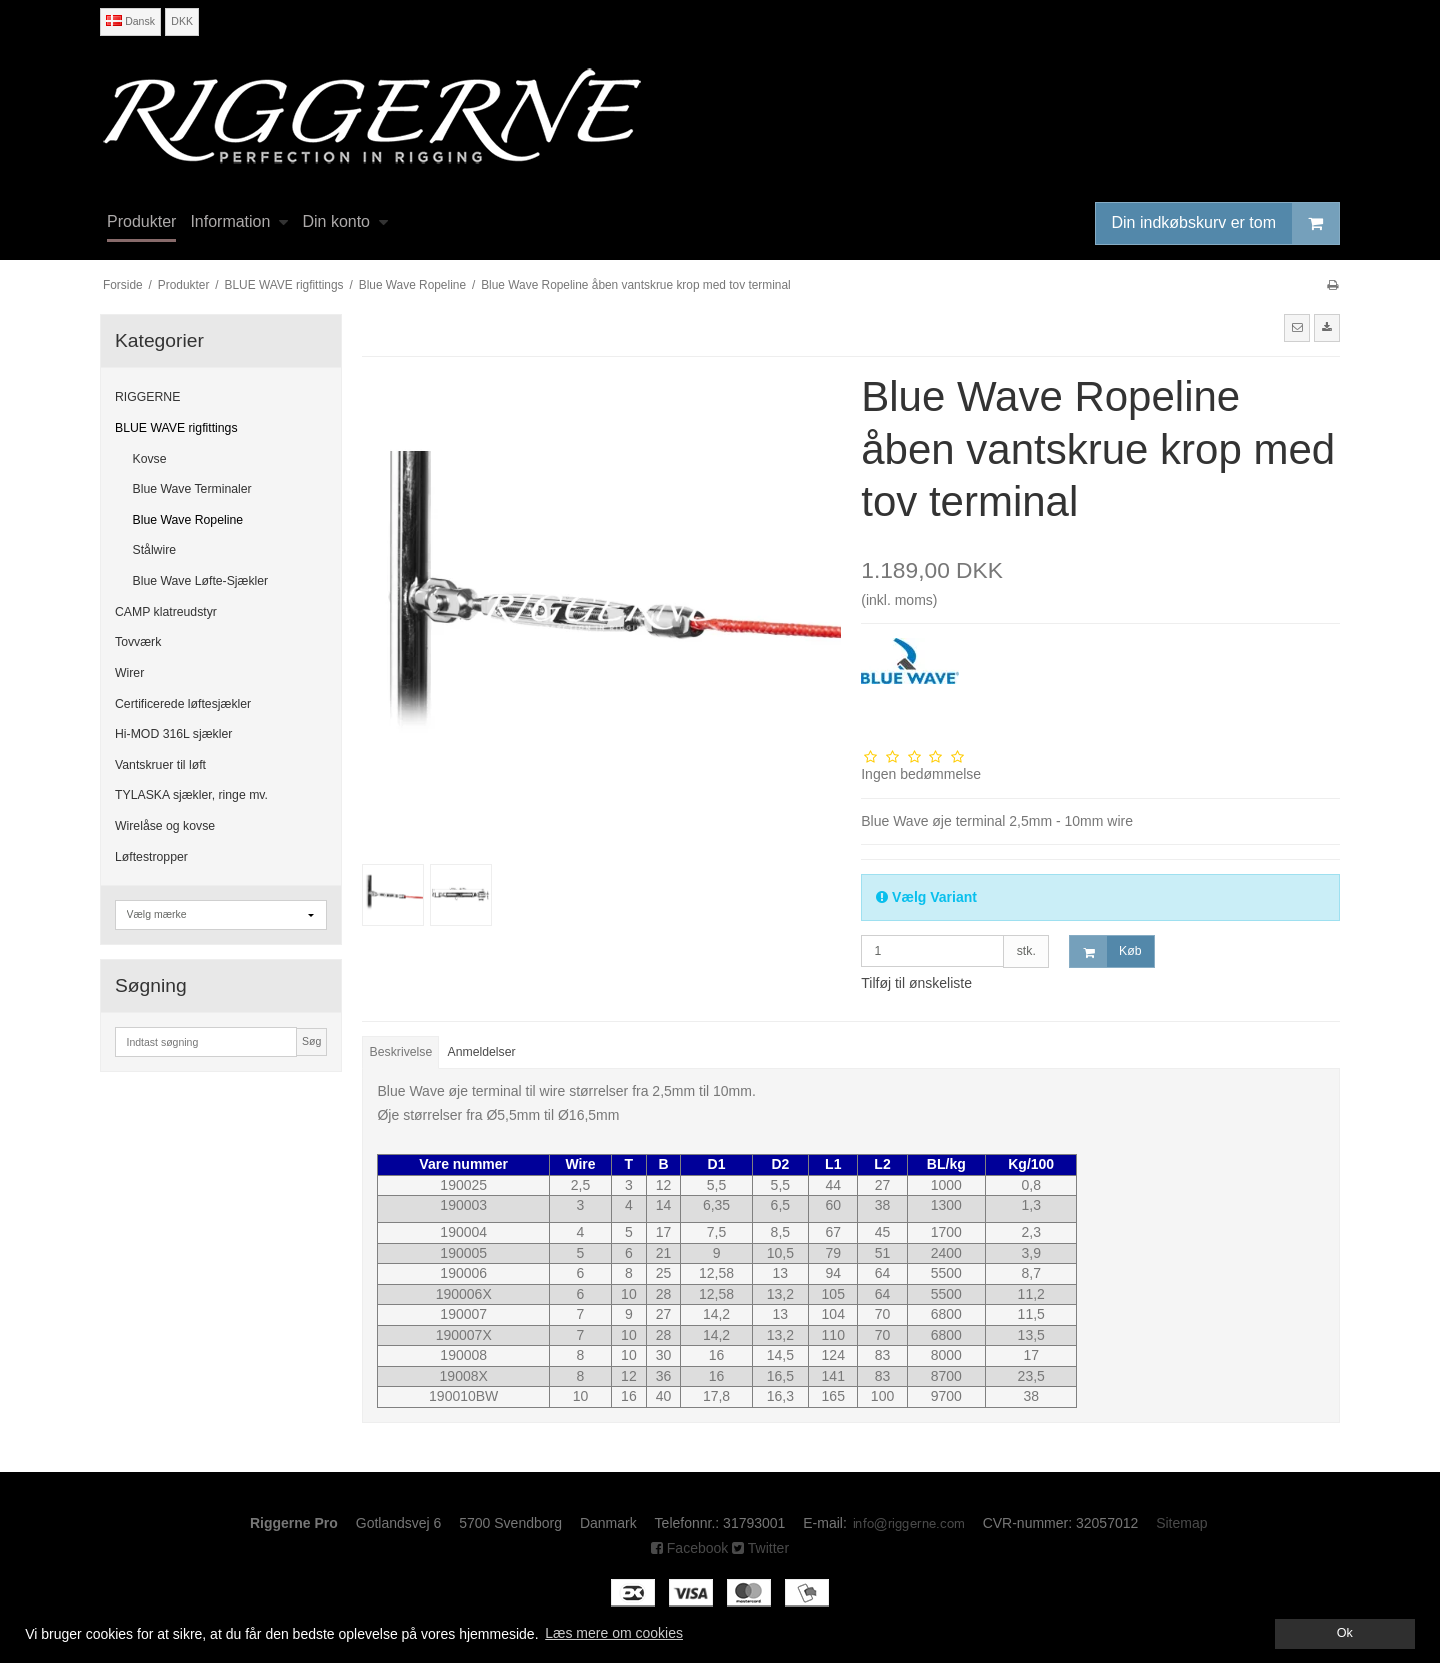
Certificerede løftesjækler (183, 704)
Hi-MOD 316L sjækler (173, 734)
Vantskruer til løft (160, 765)
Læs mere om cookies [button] (614, 1633)
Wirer (129, 673)
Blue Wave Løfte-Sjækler (201, 581)
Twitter (760, 1548)
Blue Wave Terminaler (192, 489)
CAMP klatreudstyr (166, 612)
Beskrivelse (401, 1052)
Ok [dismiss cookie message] (1345, 1633)
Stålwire (155, 550)
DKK (182, 21)
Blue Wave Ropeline (188, 520)
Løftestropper (151, 857)
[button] (1297, 328)
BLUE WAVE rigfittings (176, 428)
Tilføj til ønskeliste (916, 983)
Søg (311, 1041)
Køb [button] (1105, 951)
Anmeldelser (482, 1052)
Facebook (689, 1548)
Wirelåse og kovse (165, 826)
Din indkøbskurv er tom (1226, 223)
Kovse (150, 459)
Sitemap (1181, 1523)
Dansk (130, 21)
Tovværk (138, 642)
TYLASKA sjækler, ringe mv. (191, 795)
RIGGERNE (147, 397)
